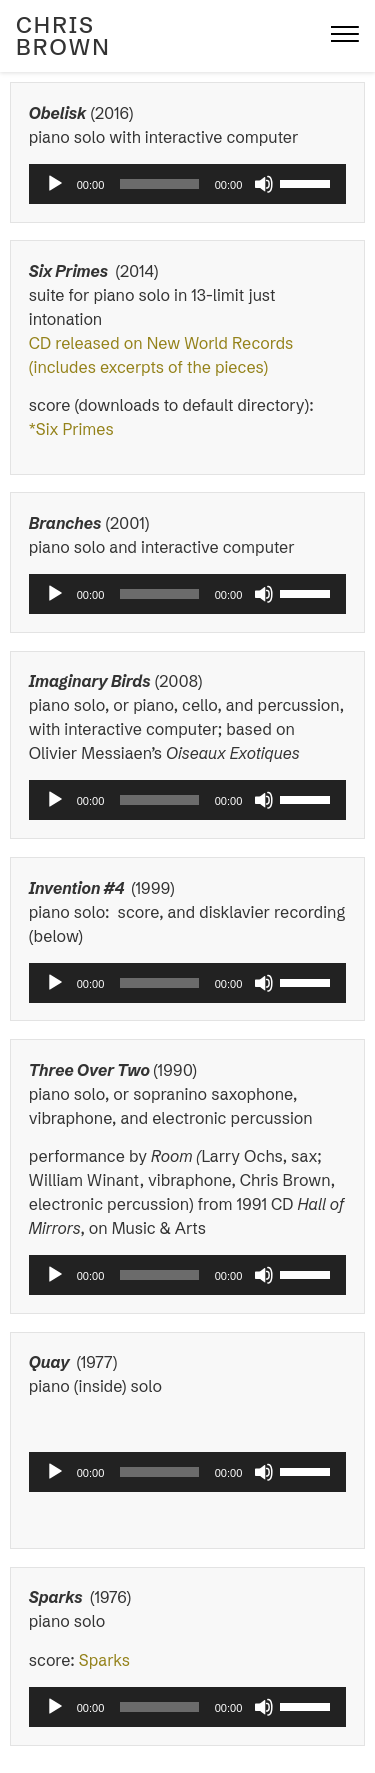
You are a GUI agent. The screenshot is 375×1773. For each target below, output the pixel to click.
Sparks (106, 1660)
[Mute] (264, 184)
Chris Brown (63, 36)
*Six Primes (71, 429)
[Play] (55, 184)
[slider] (159, 184)
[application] (188, 184)
